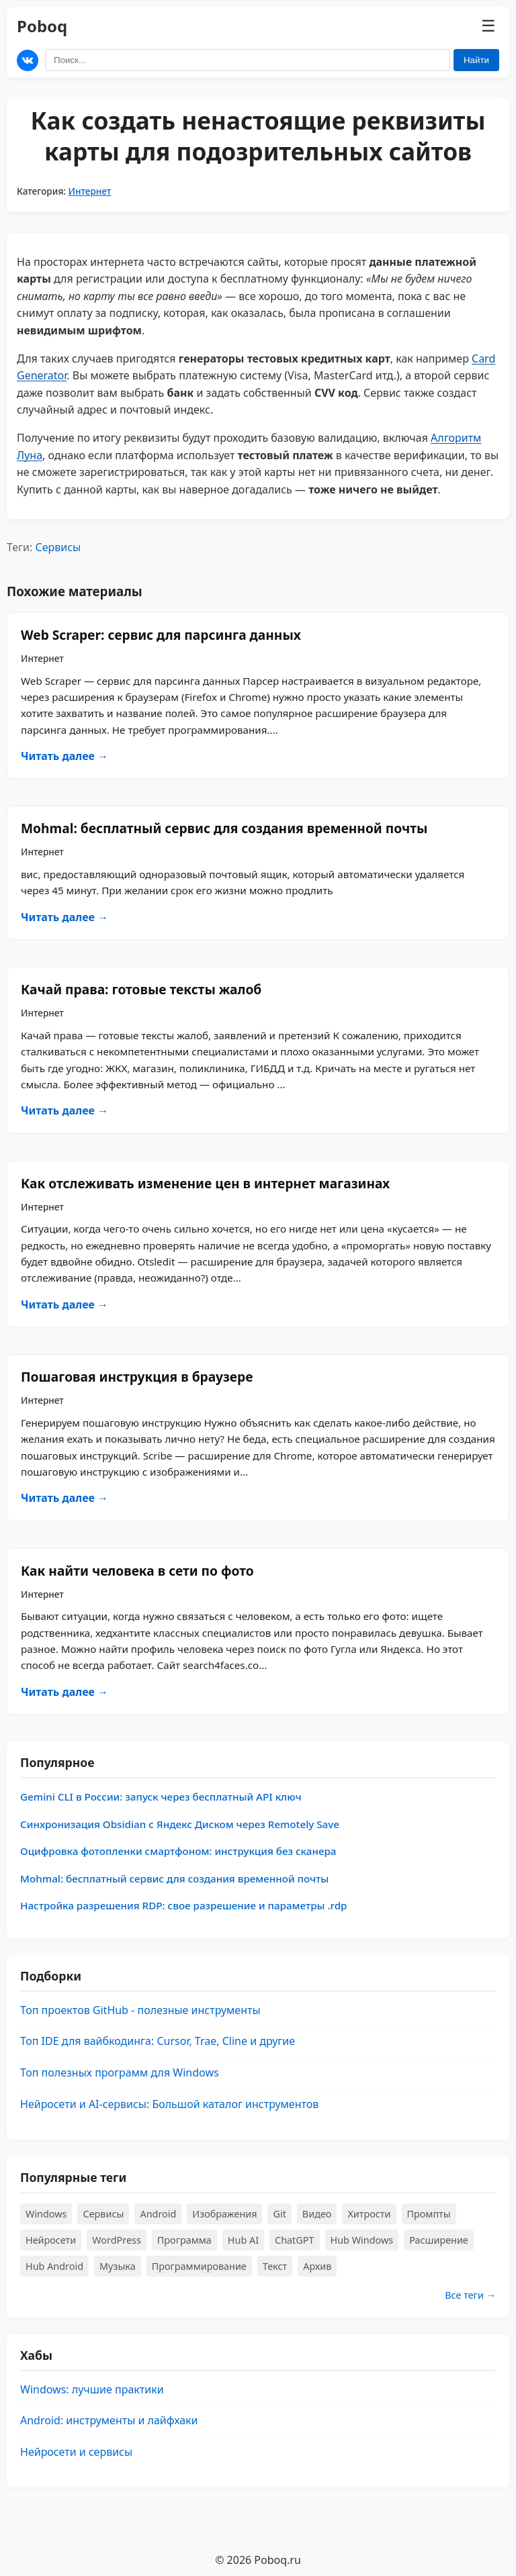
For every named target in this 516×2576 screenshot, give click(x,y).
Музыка (117, 2266)
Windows (46, 2213)
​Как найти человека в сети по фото (137, 1571)
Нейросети (51, 2240)
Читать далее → (64, 756)
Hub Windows (362, 2240)
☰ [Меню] (488, 26)
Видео (317, 2213)
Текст (275, 2266)
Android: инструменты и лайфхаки (109, 2420)
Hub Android (54, 2266)
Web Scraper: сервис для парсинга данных (161, 635)
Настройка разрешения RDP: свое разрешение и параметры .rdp (183, 1905)
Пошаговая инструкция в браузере (137, 1377)
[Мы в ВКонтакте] (27, 60)
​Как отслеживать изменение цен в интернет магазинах (205, 1183)
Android (158, 2213)
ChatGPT (294, 2240)
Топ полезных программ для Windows (119, 2072)
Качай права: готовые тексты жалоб (141, 989)
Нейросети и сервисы (76, 2451)
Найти (476, 60)
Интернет (90, 191)
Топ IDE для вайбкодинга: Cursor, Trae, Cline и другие (157, 2041)
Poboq (42, 26)
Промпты (429, 2213)
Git (279, 2213)
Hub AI (243, 2240)
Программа (184, 2240)
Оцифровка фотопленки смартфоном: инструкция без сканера (178, 1851)
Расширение (438, 2240)
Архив (317, 2266)
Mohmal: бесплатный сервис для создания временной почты (224, 828)
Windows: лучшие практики (92, 2389)
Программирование (199, 2266)
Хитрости (368, 2213)
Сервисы (58, 547)
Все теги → (470, 2295)
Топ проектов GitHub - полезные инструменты (140, 2010)
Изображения (224, 2213)
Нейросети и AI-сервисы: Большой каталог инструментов (169, 2104)
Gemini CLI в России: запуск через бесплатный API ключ (161, 1796)
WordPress (116, 2240)
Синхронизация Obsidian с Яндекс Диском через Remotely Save (179, 1824)
